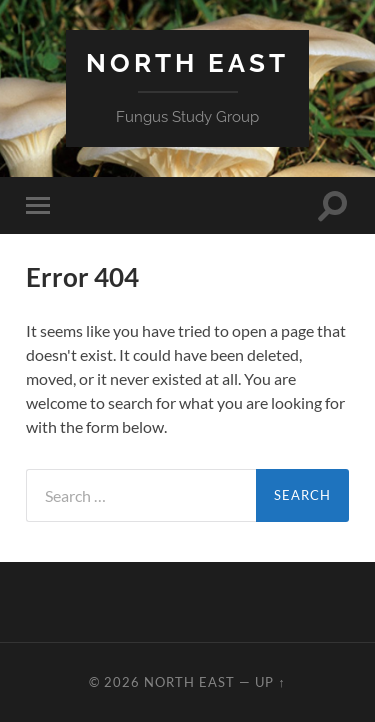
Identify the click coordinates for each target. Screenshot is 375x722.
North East (187, 62)
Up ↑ (270, 682)
